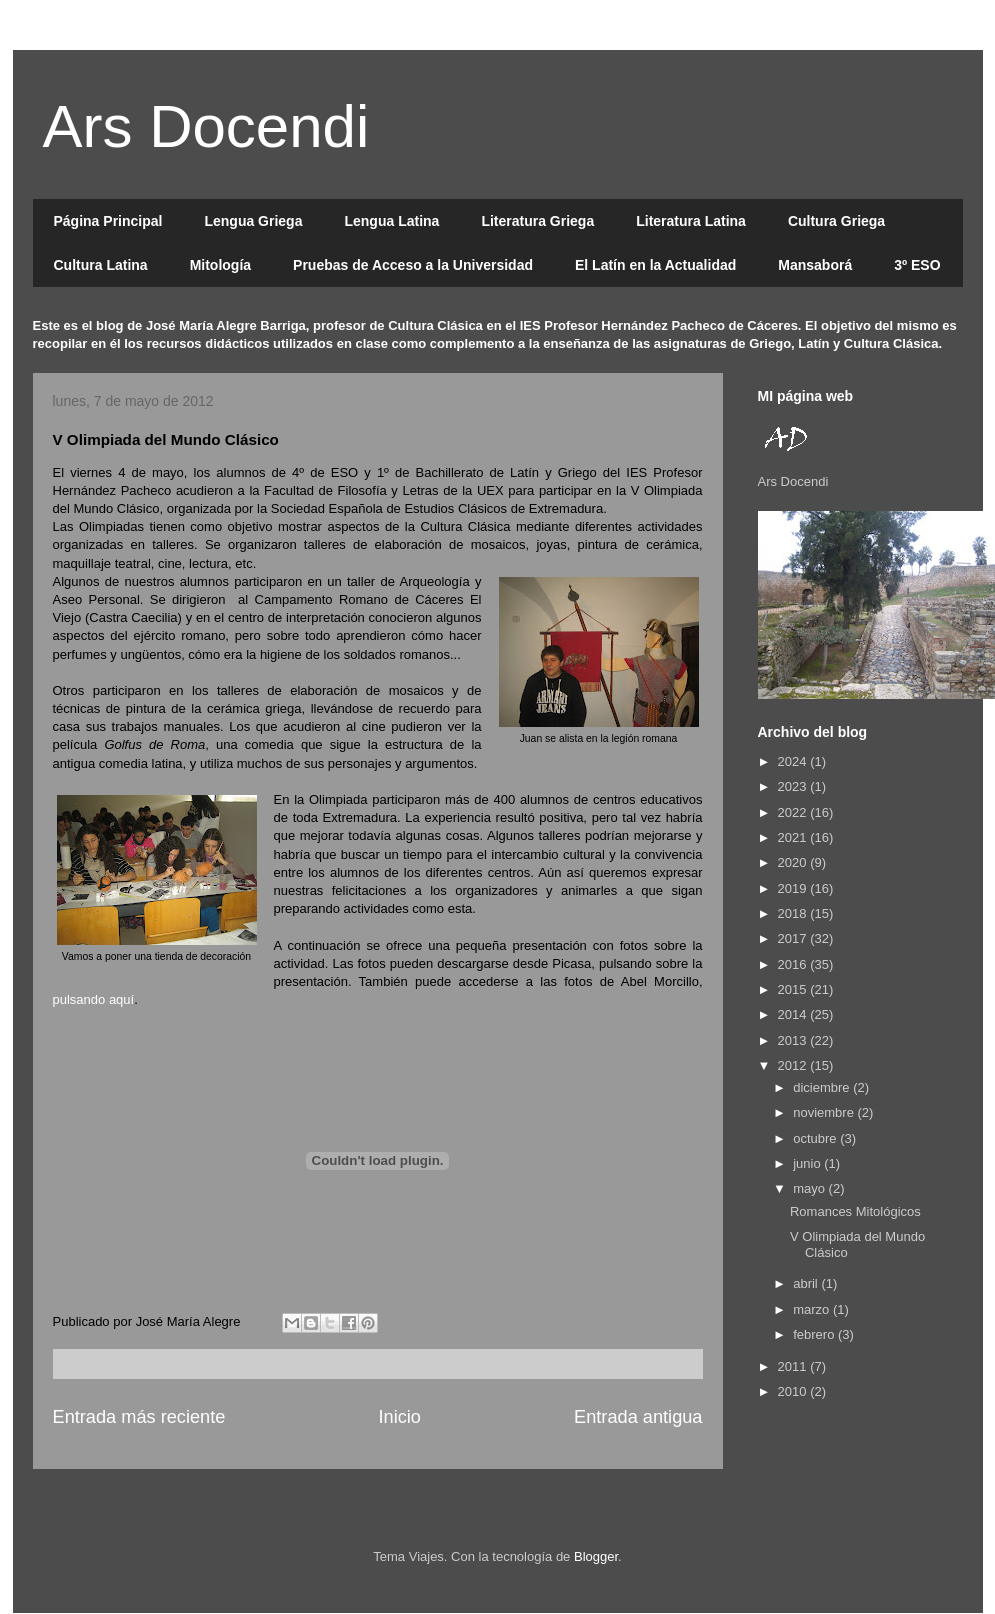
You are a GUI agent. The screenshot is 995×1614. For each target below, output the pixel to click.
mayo (810, 1188)
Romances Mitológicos (855, 1211)
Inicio (399, 1417)
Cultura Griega (836, 221)
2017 (794, 938)
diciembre (823, 1087)
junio (808, 1163)
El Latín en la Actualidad (655, 265)
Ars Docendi (206, 126)
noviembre (825, 1112)
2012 (794, 1065)
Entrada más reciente (139, 1417)
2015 (794, 989)
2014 (794, 1014)
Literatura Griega (537, 221)
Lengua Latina (391, 221)
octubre (816, 1138)
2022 (794, 812)
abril (807, 1283)
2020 (794, 862)
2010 (794, 1391)
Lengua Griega (253, 221)
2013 (794, 1040)
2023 (794, 786)
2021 (794, 837)
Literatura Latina (691, 221)
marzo (813, 1309)
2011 (794, 1366)
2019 (794, 888)
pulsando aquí (94, 999)
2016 (794, 964)
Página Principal (108, 221)
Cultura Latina (101, 265)
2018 (794, 913)
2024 (794, 761)
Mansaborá (815, 265)
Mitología (220, 265)
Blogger (596, 1556)
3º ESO (917, 265)
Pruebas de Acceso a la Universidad (413, 265)
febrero (815, 1334)
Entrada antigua (638, 1417)
